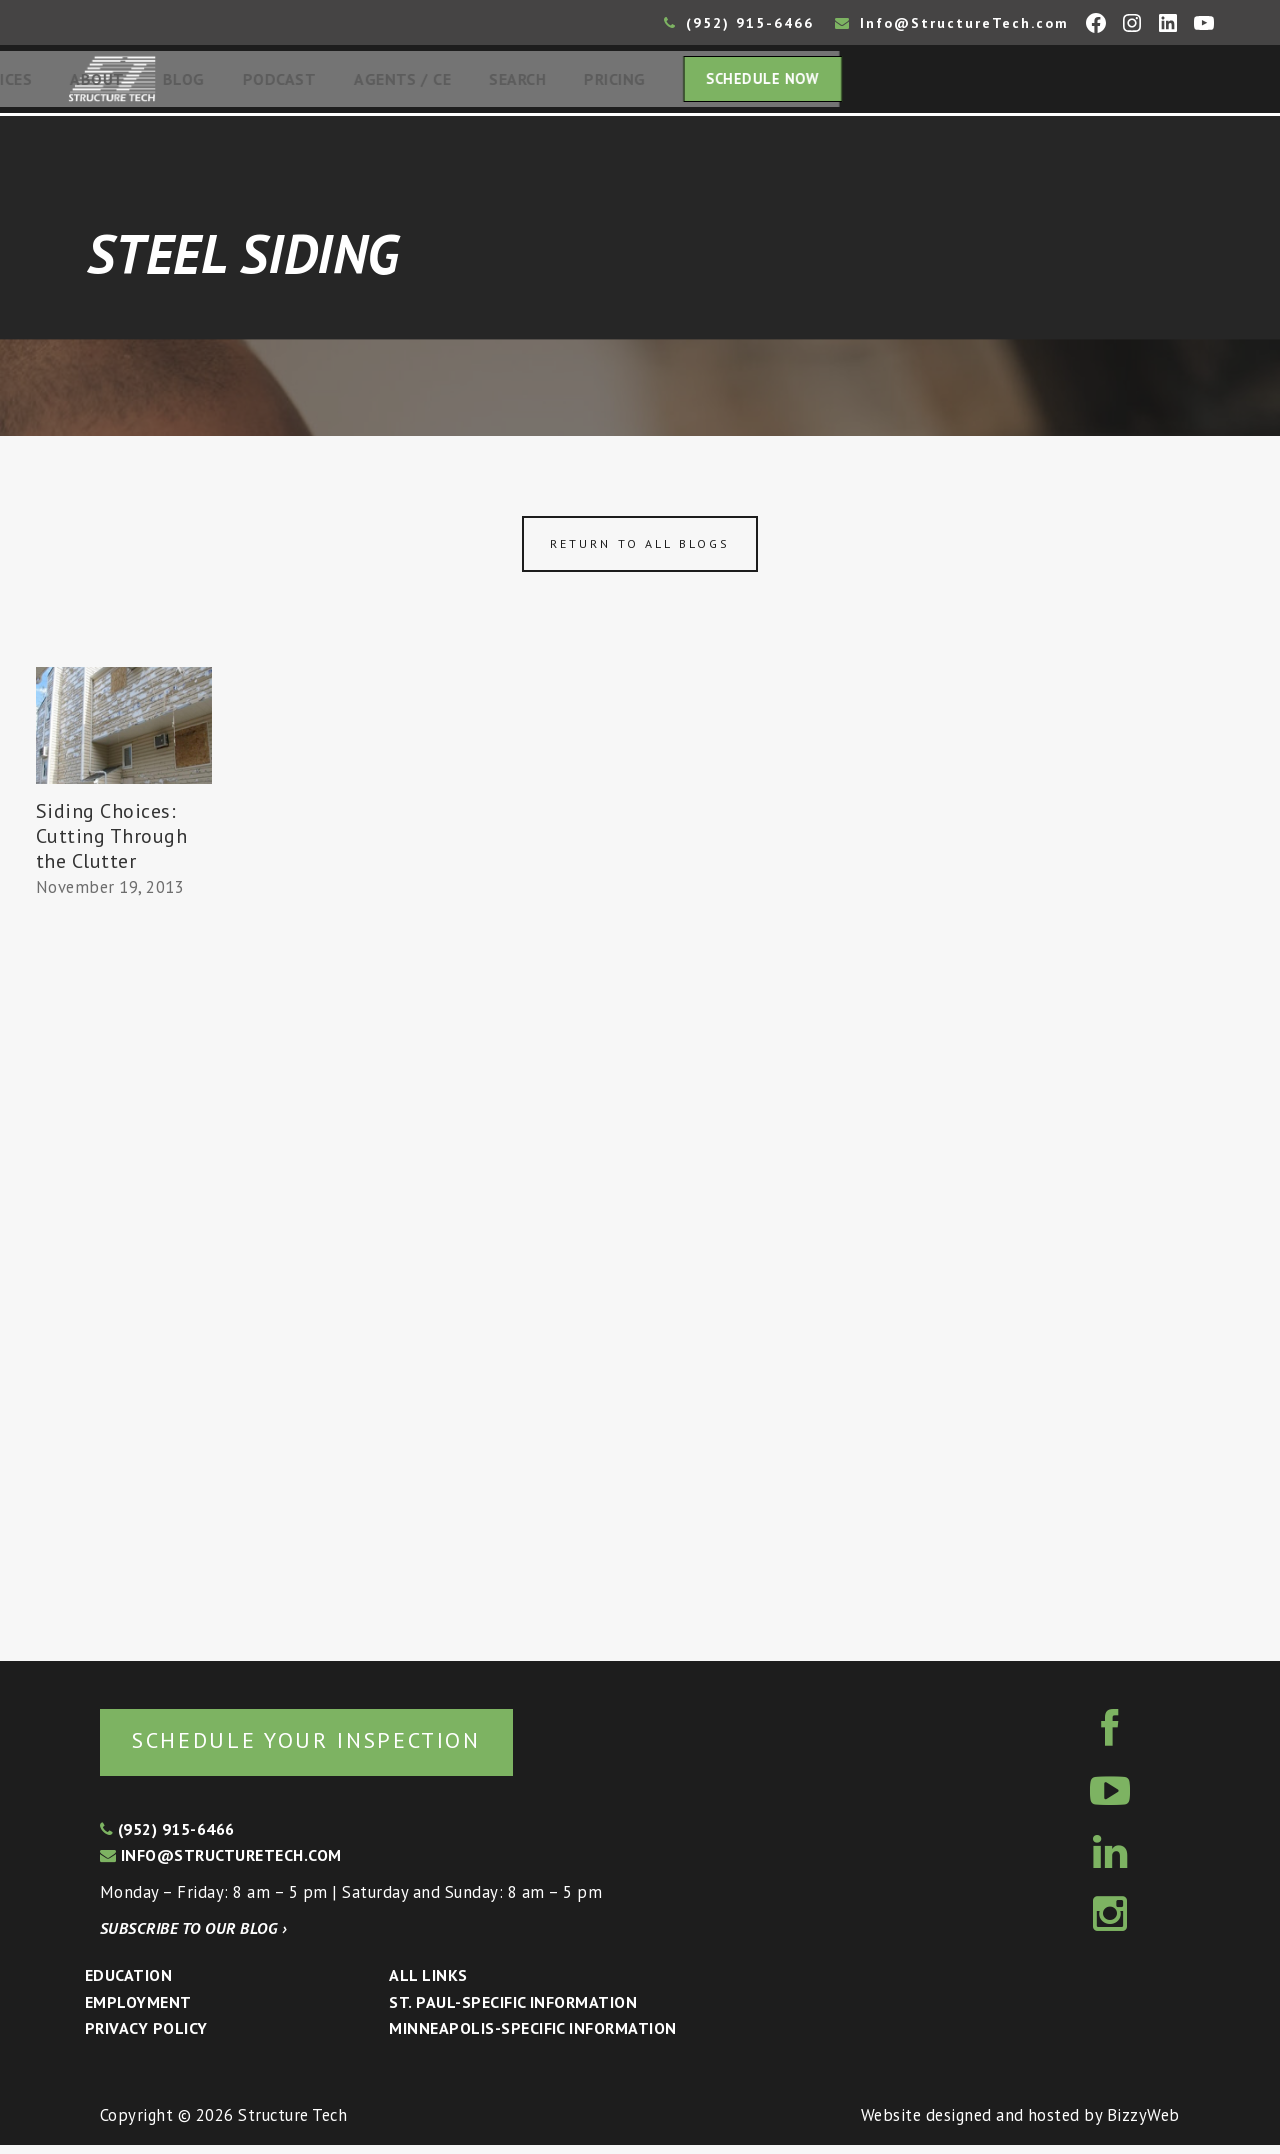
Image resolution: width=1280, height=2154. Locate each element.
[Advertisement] (124, 1277)
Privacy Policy (146, 2037)
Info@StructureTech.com (952, 23)
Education (128, 1984)
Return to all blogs (640, 549)
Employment (138, 2011)
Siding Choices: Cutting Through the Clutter (112, 842)
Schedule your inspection (335, 1747)
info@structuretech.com (221, 1864)
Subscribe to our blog (193, 1937)
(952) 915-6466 (739, 23)
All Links (428, 1984)
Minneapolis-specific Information (532, 2037)
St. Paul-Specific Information (513, 2011)
